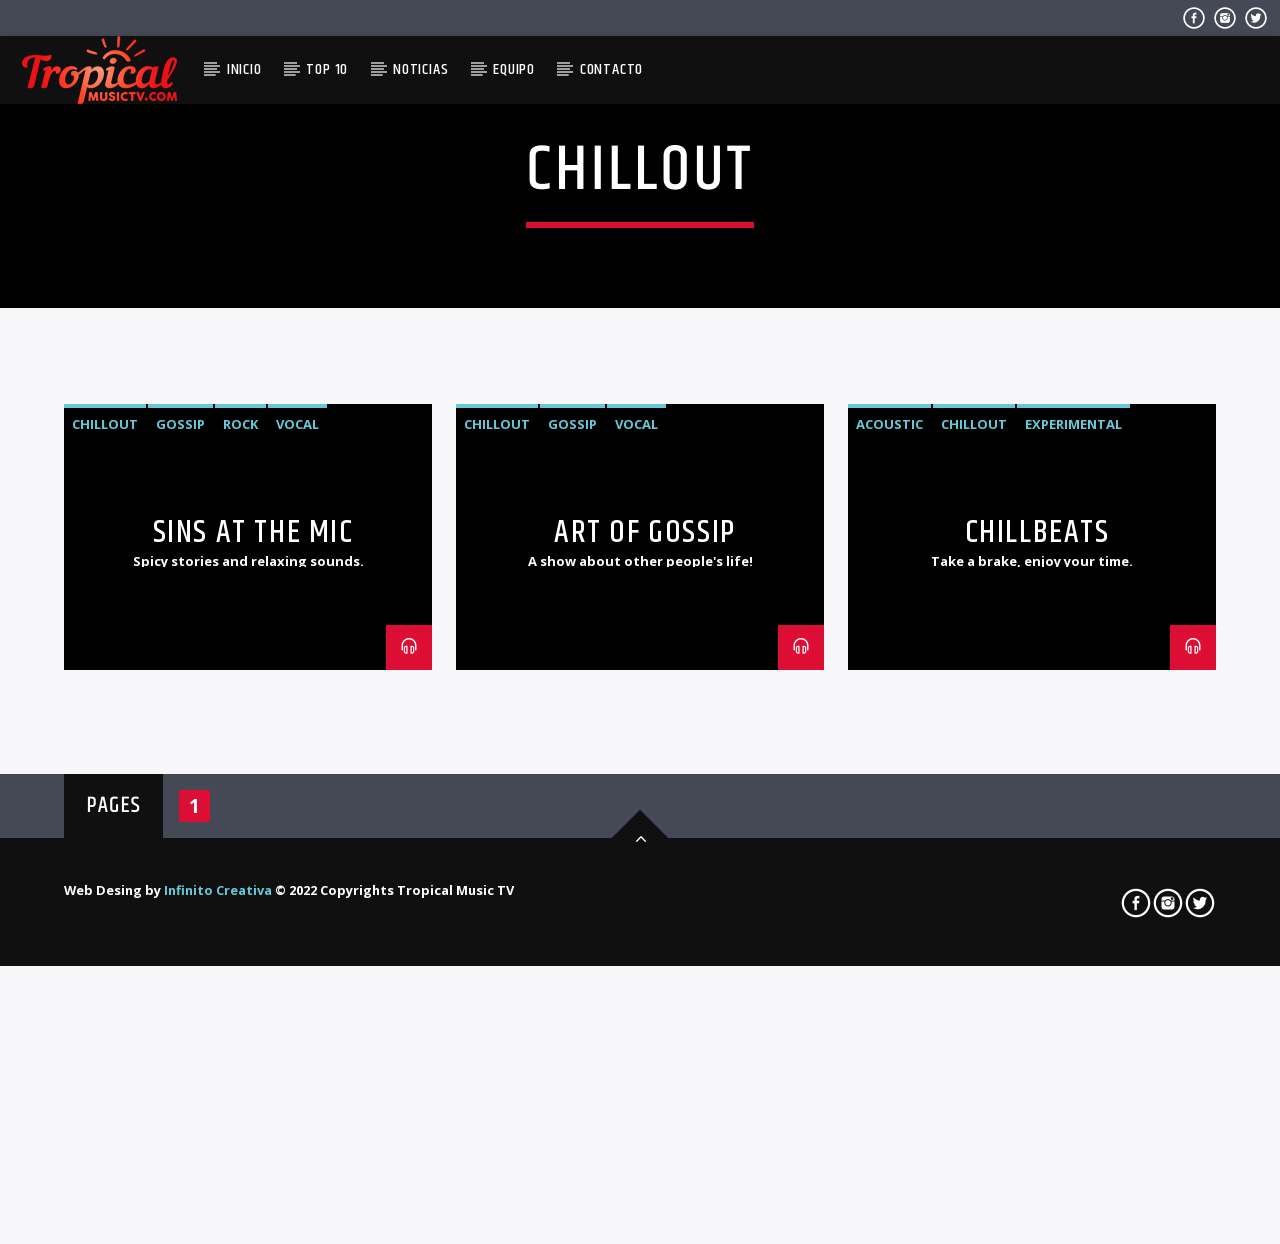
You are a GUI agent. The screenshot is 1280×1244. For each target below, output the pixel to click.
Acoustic (889, 795)
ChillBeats (1037, 903)
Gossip (180, 795)
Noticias (420, 69)
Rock (240, 795)
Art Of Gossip (645, 903)
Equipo (514, 69)
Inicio (244, 69)
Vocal (297, 795)
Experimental (1073, 795)
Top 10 (327, 69)
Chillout (105, 795)
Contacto (611, 69)
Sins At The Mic (253, 903)
